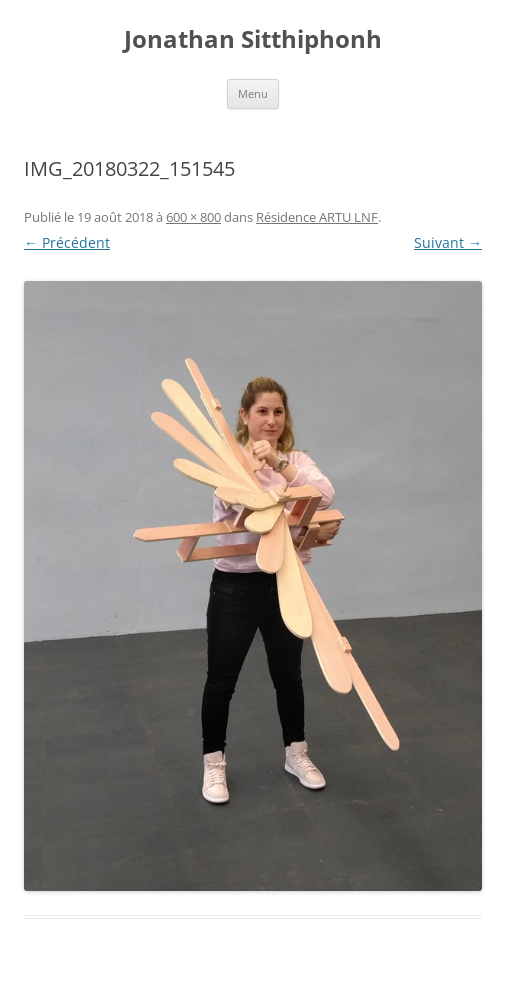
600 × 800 (193, 217)
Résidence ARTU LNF (317, 217)
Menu (253, 93)
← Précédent (67, 242)
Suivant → (448, 242)
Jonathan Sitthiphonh (253, 39)
